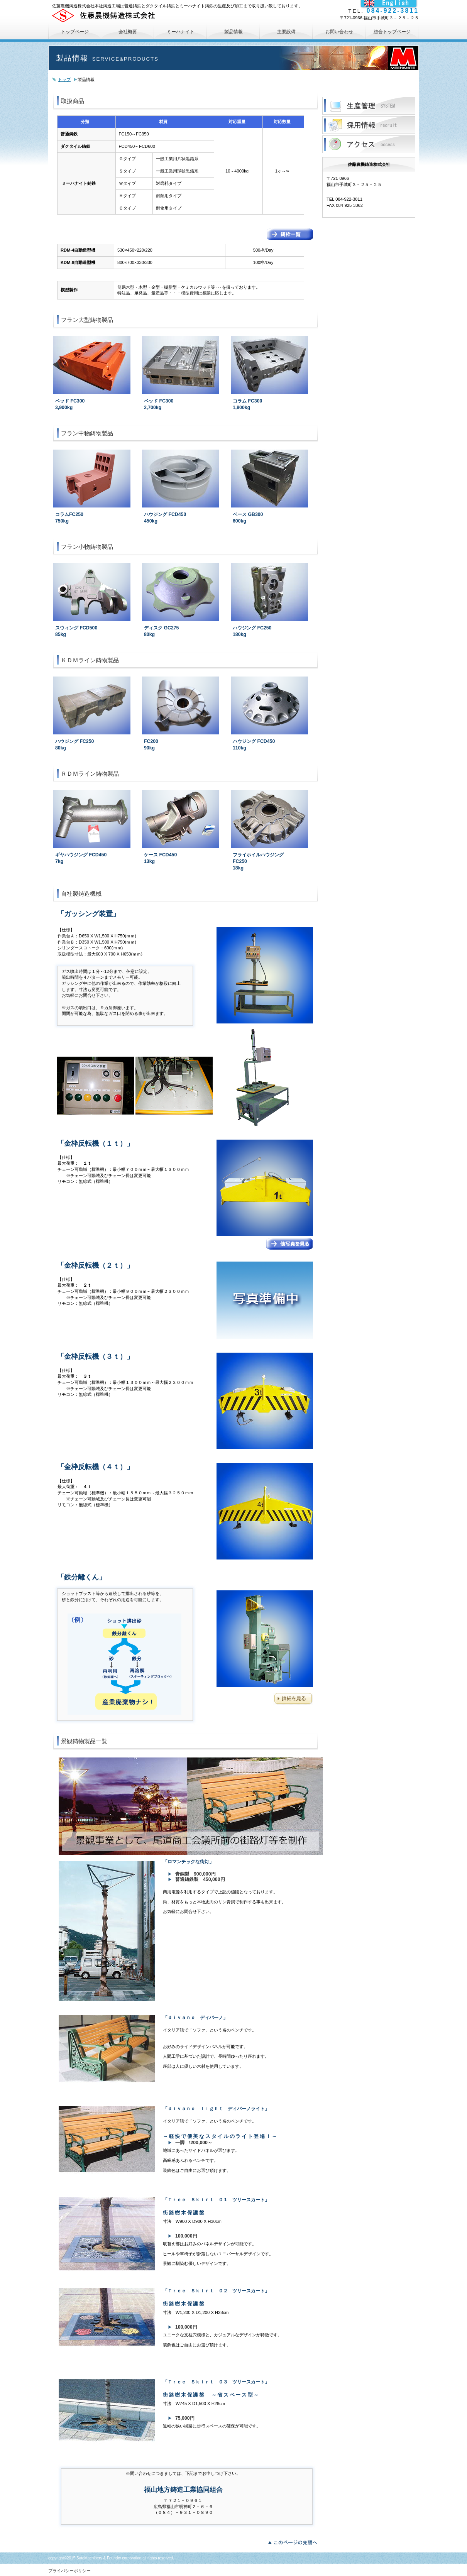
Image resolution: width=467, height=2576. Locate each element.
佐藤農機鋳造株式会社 (143, 15)
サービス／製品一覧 (368, 106)
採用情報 (368, 125)
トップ (64, 79)
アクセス (368, 144)
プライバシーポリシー (69, 2570)
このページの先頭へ (294, 2542)
